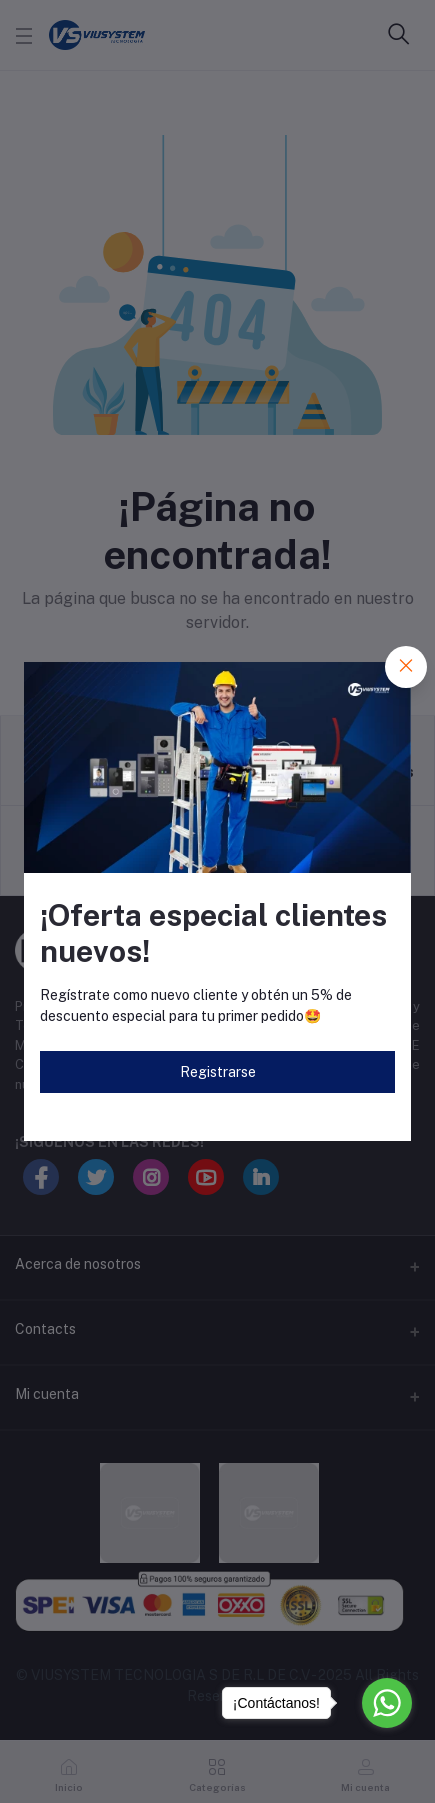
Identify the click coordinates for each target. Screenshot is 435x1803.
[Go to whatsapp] (387, 1703)
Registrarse (218, 1072)
